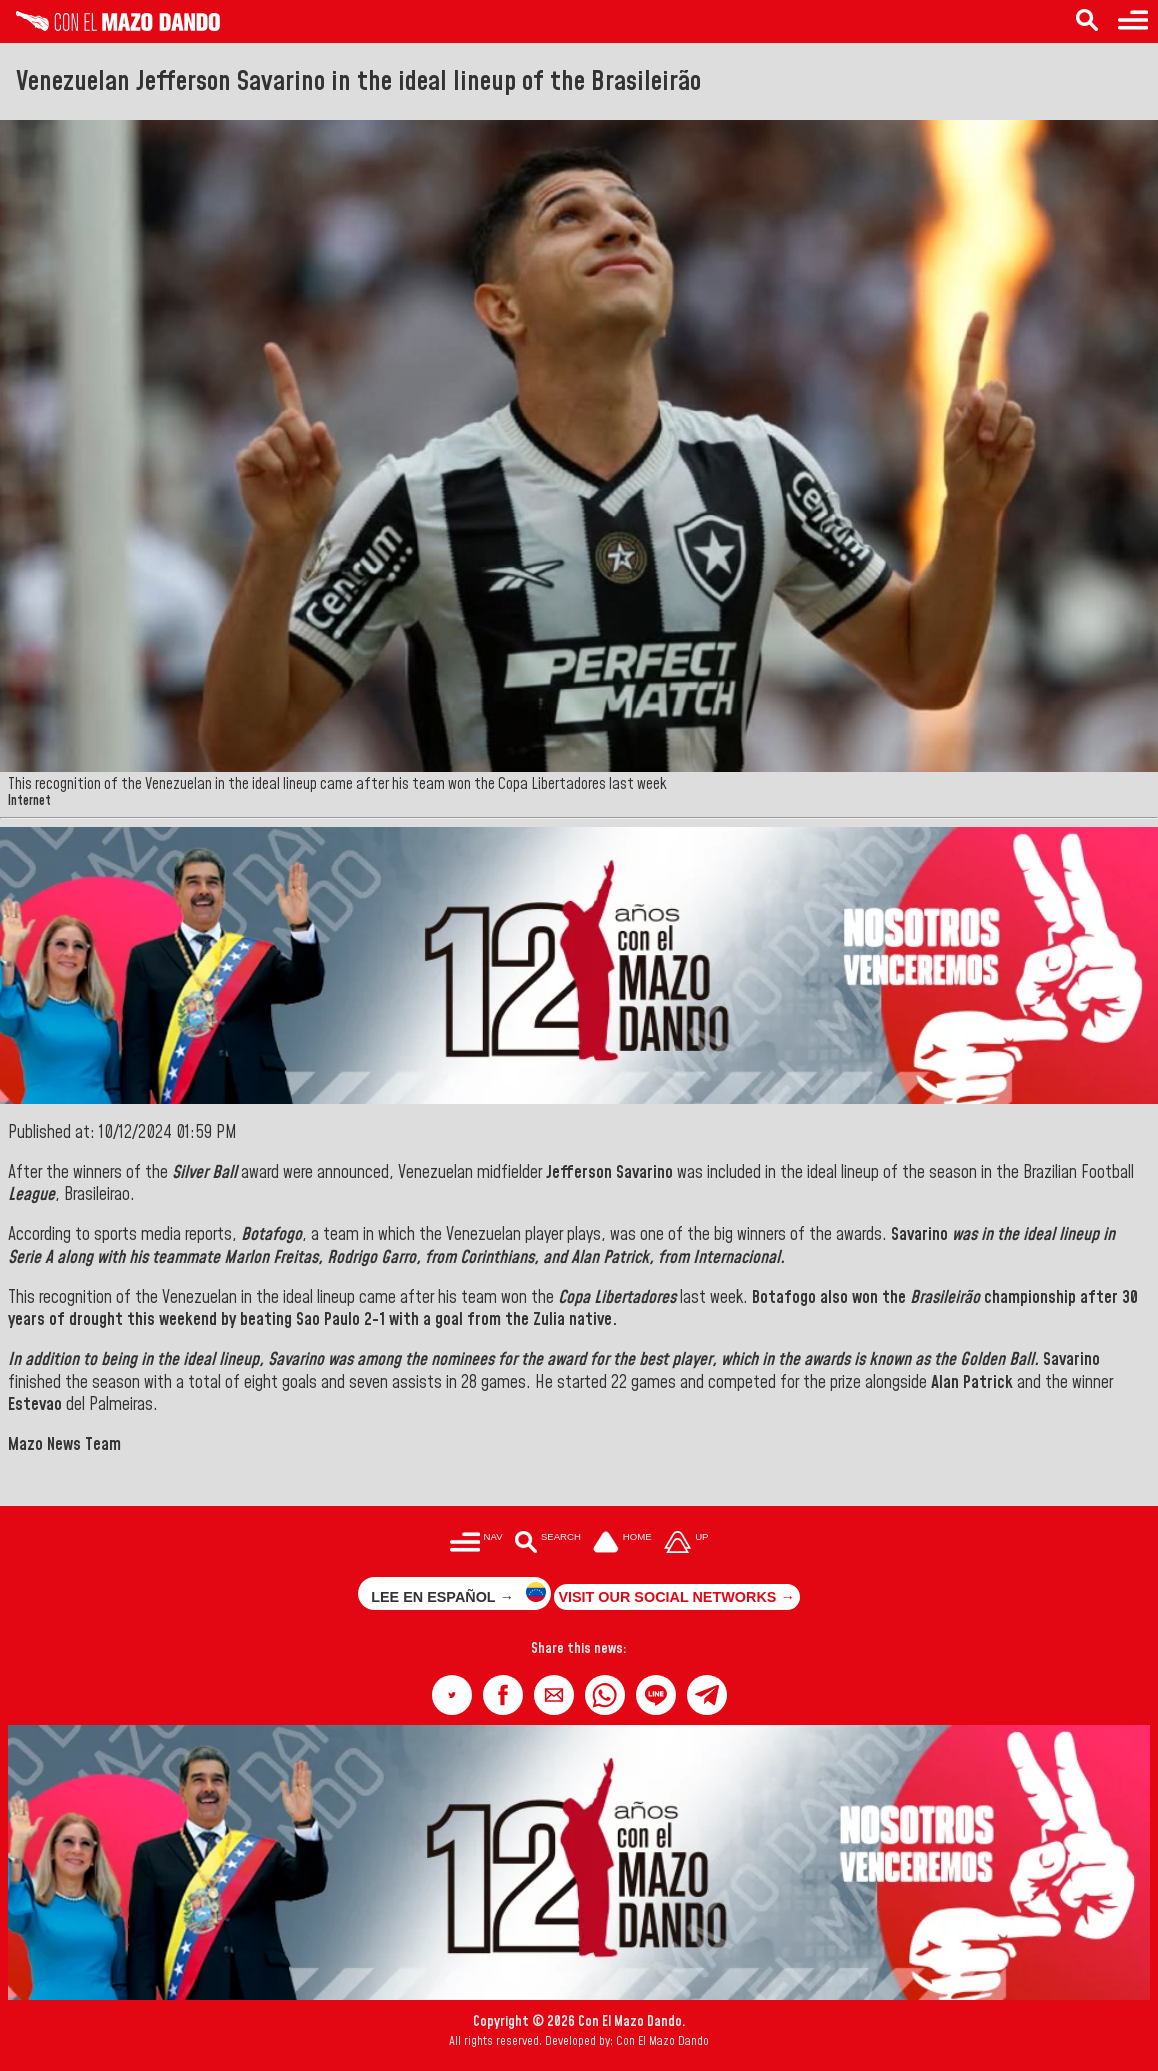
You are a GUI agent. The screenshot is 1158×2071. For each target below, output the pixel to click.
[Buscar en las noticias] (547, 1544)
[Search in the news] (1087, 21)
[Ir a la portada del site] (623, 1544)
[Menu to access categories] (1133, 21)
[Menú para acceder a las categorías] (476, 1544)
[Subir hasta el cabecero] (686, 1544)
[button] (452, 1695)
